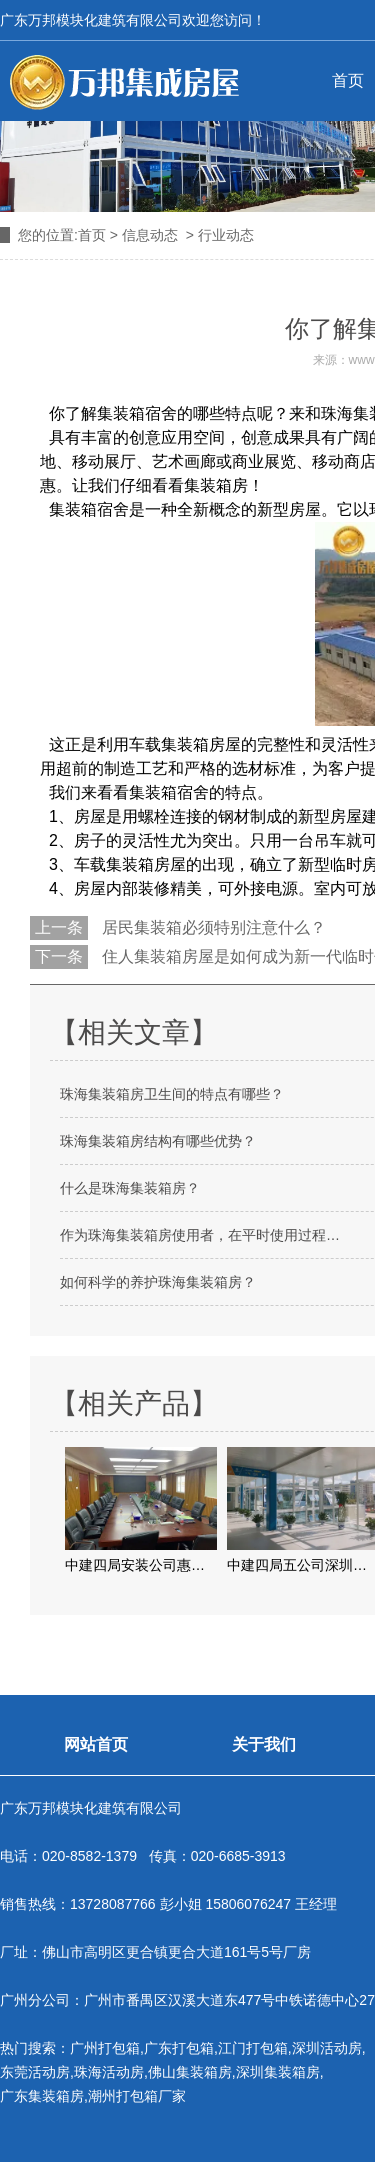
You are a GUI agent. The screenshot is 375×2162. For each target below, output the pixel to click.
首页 (92, 235)
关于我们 (264, 1744)
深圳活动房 (327, 2048)
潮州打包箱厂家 (137, 2096)
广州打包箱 (105, 2048)
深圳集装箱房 (278, 2072)
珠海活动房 (109, 2072)
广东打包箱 (179, 2048)
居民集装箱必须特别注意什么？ (212, 927)
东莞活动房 (35, 2072)
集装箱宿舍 (137, 413)
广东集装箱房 (42, 2096)
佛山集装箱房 (190, 2072)
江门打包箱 (253, 2048)
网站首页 (96, 1744)
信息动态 (150, 235)
